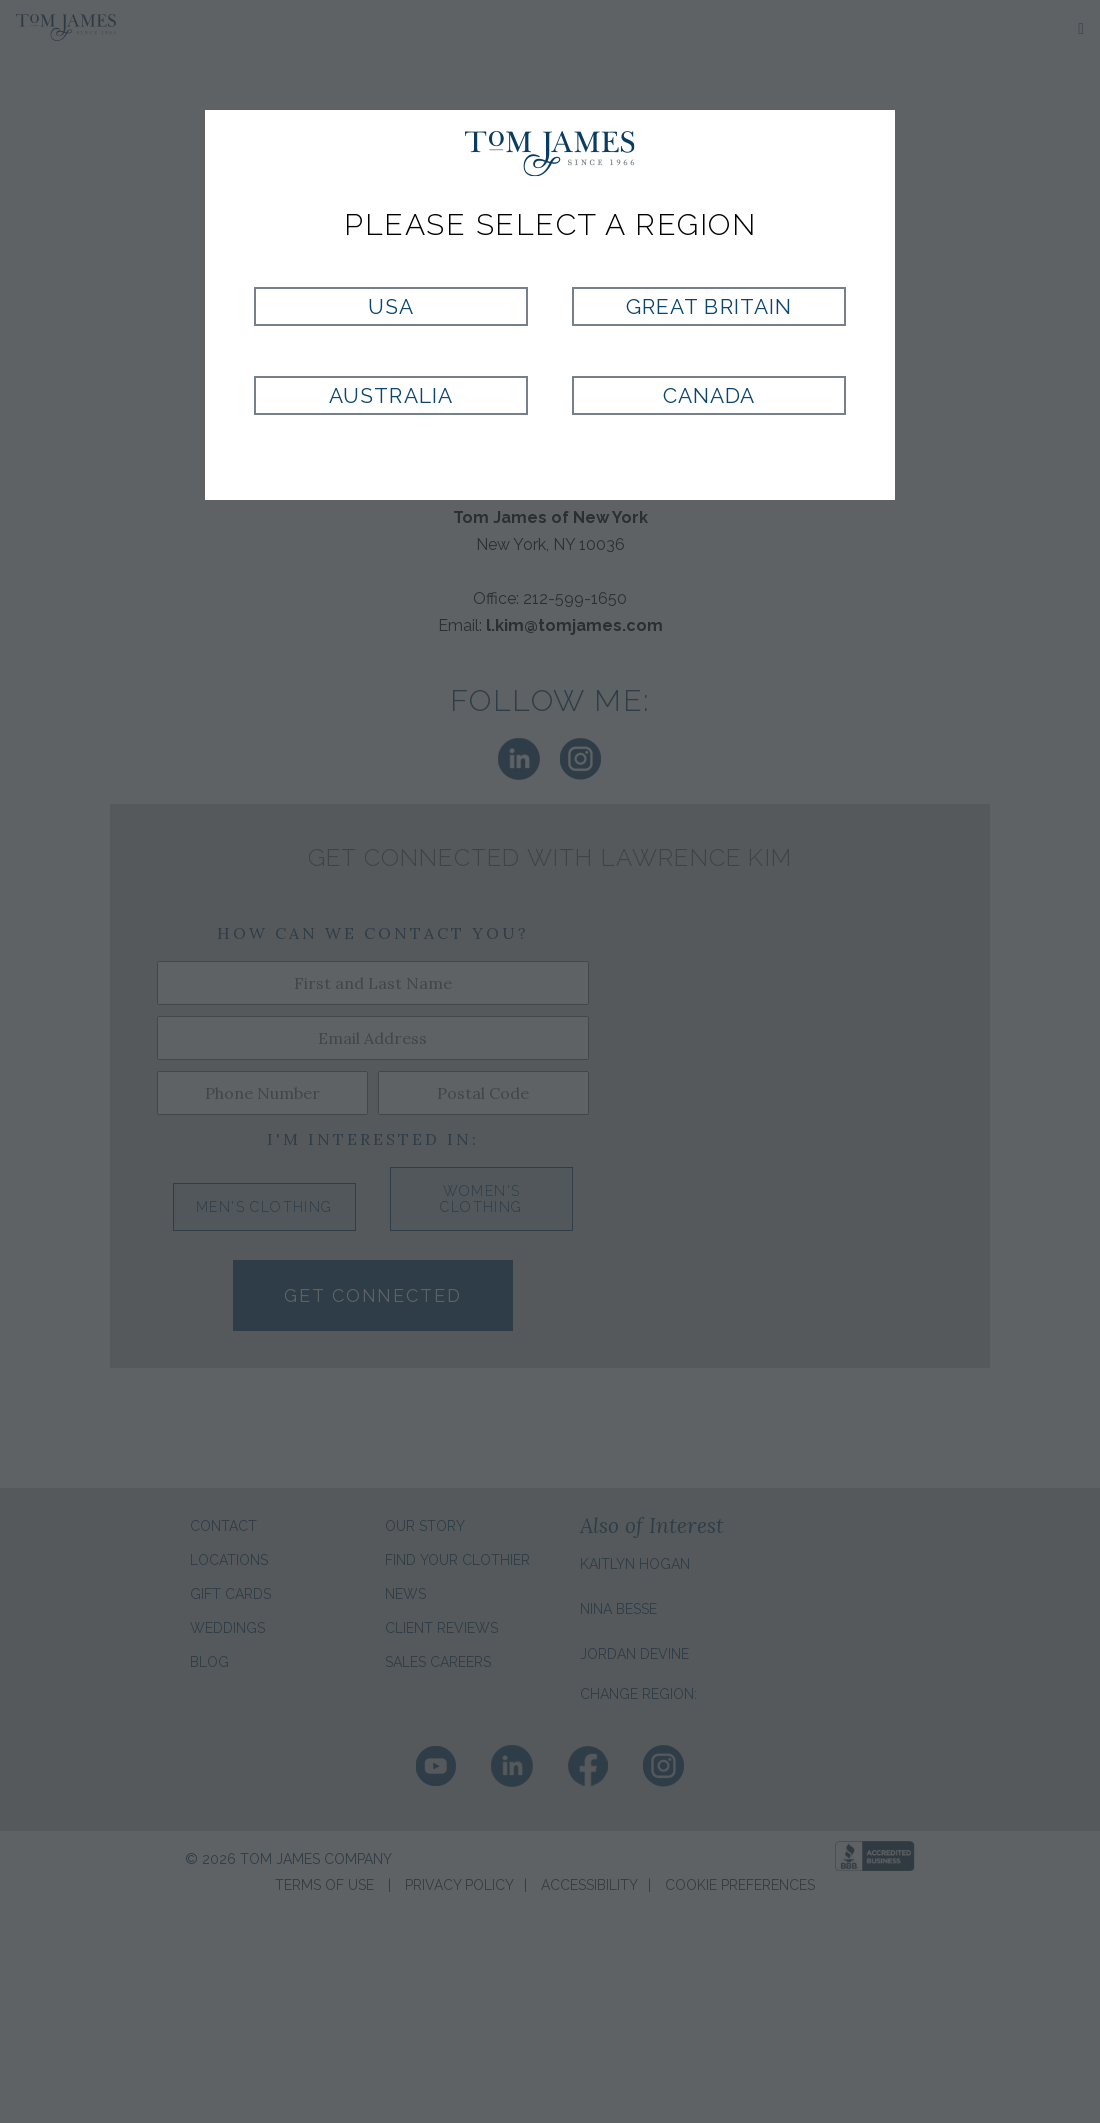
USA (391, 306)
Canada (709, 395)
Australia (390, 395)
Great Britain (709, 306)
